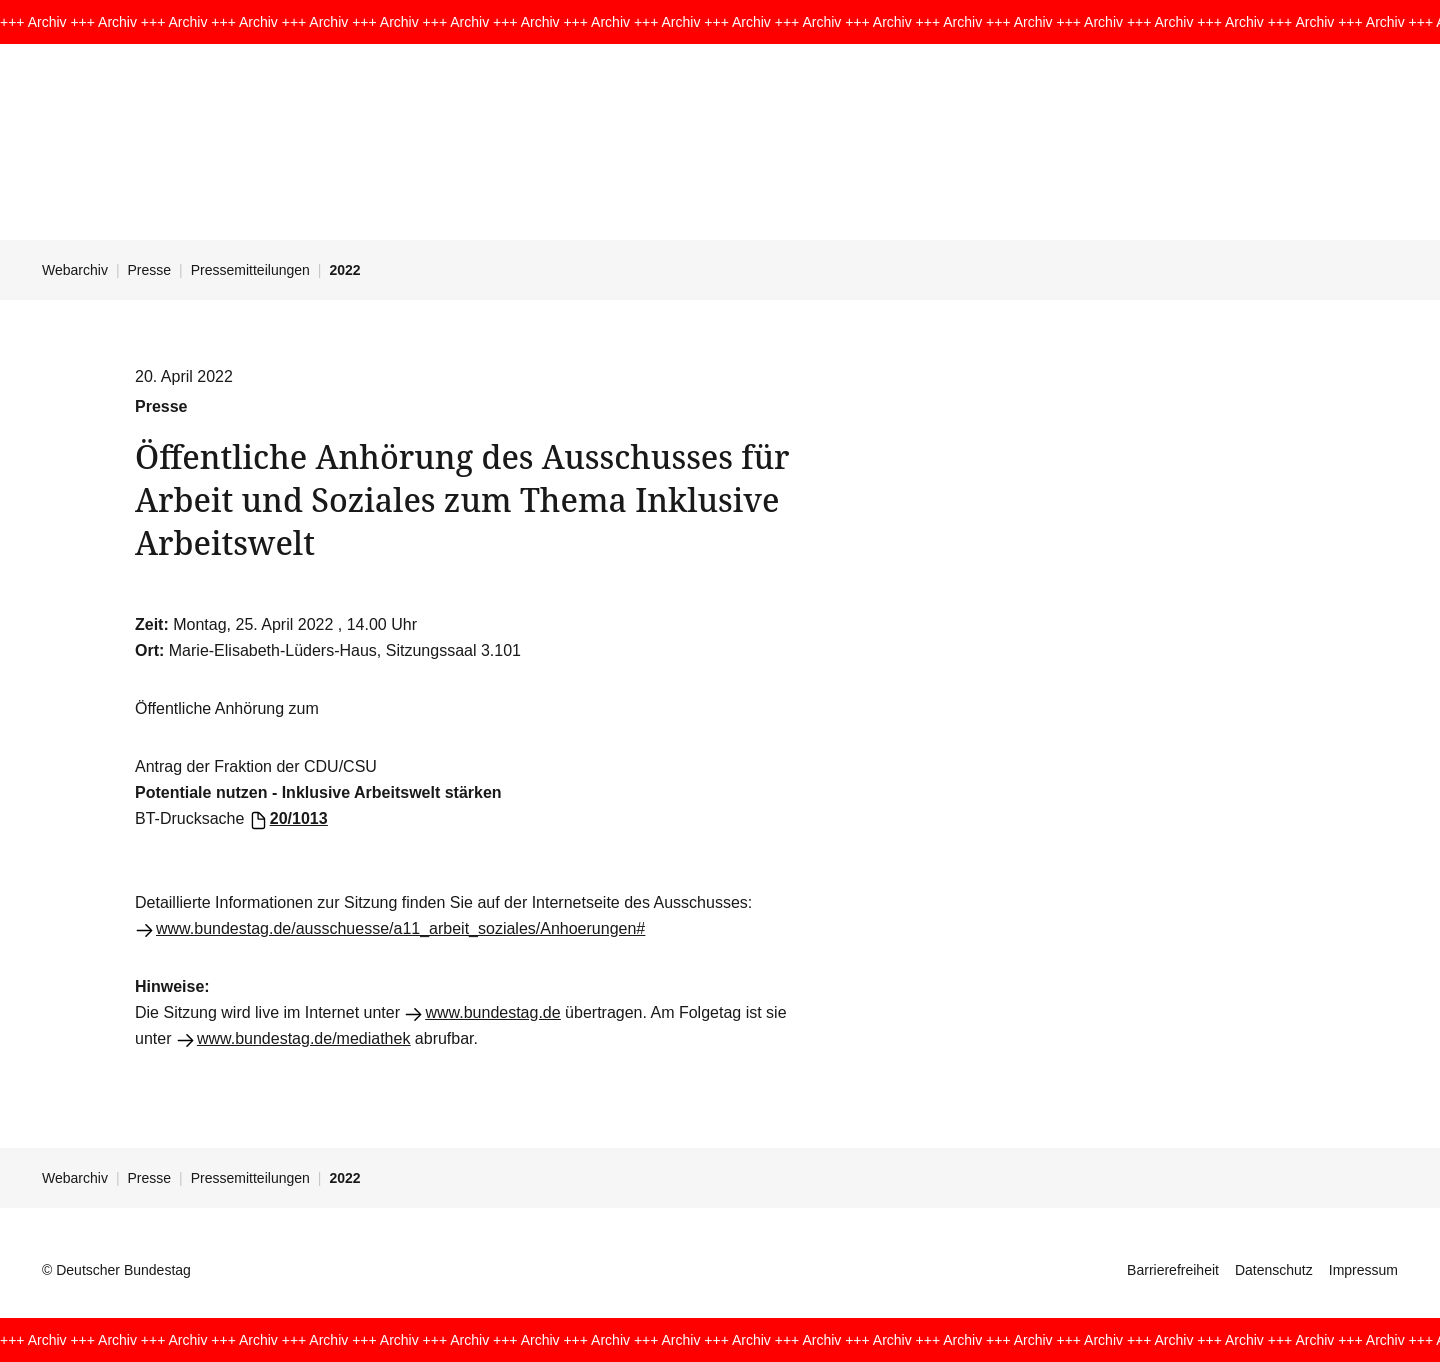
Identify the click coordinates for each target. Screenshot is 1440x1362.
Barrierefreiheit (1173, 1270)
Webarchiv (75, 270)
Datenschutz (1274, 1270)
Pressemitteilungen (250, 270)
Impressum (1363, 1270)
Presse (150, 270)
